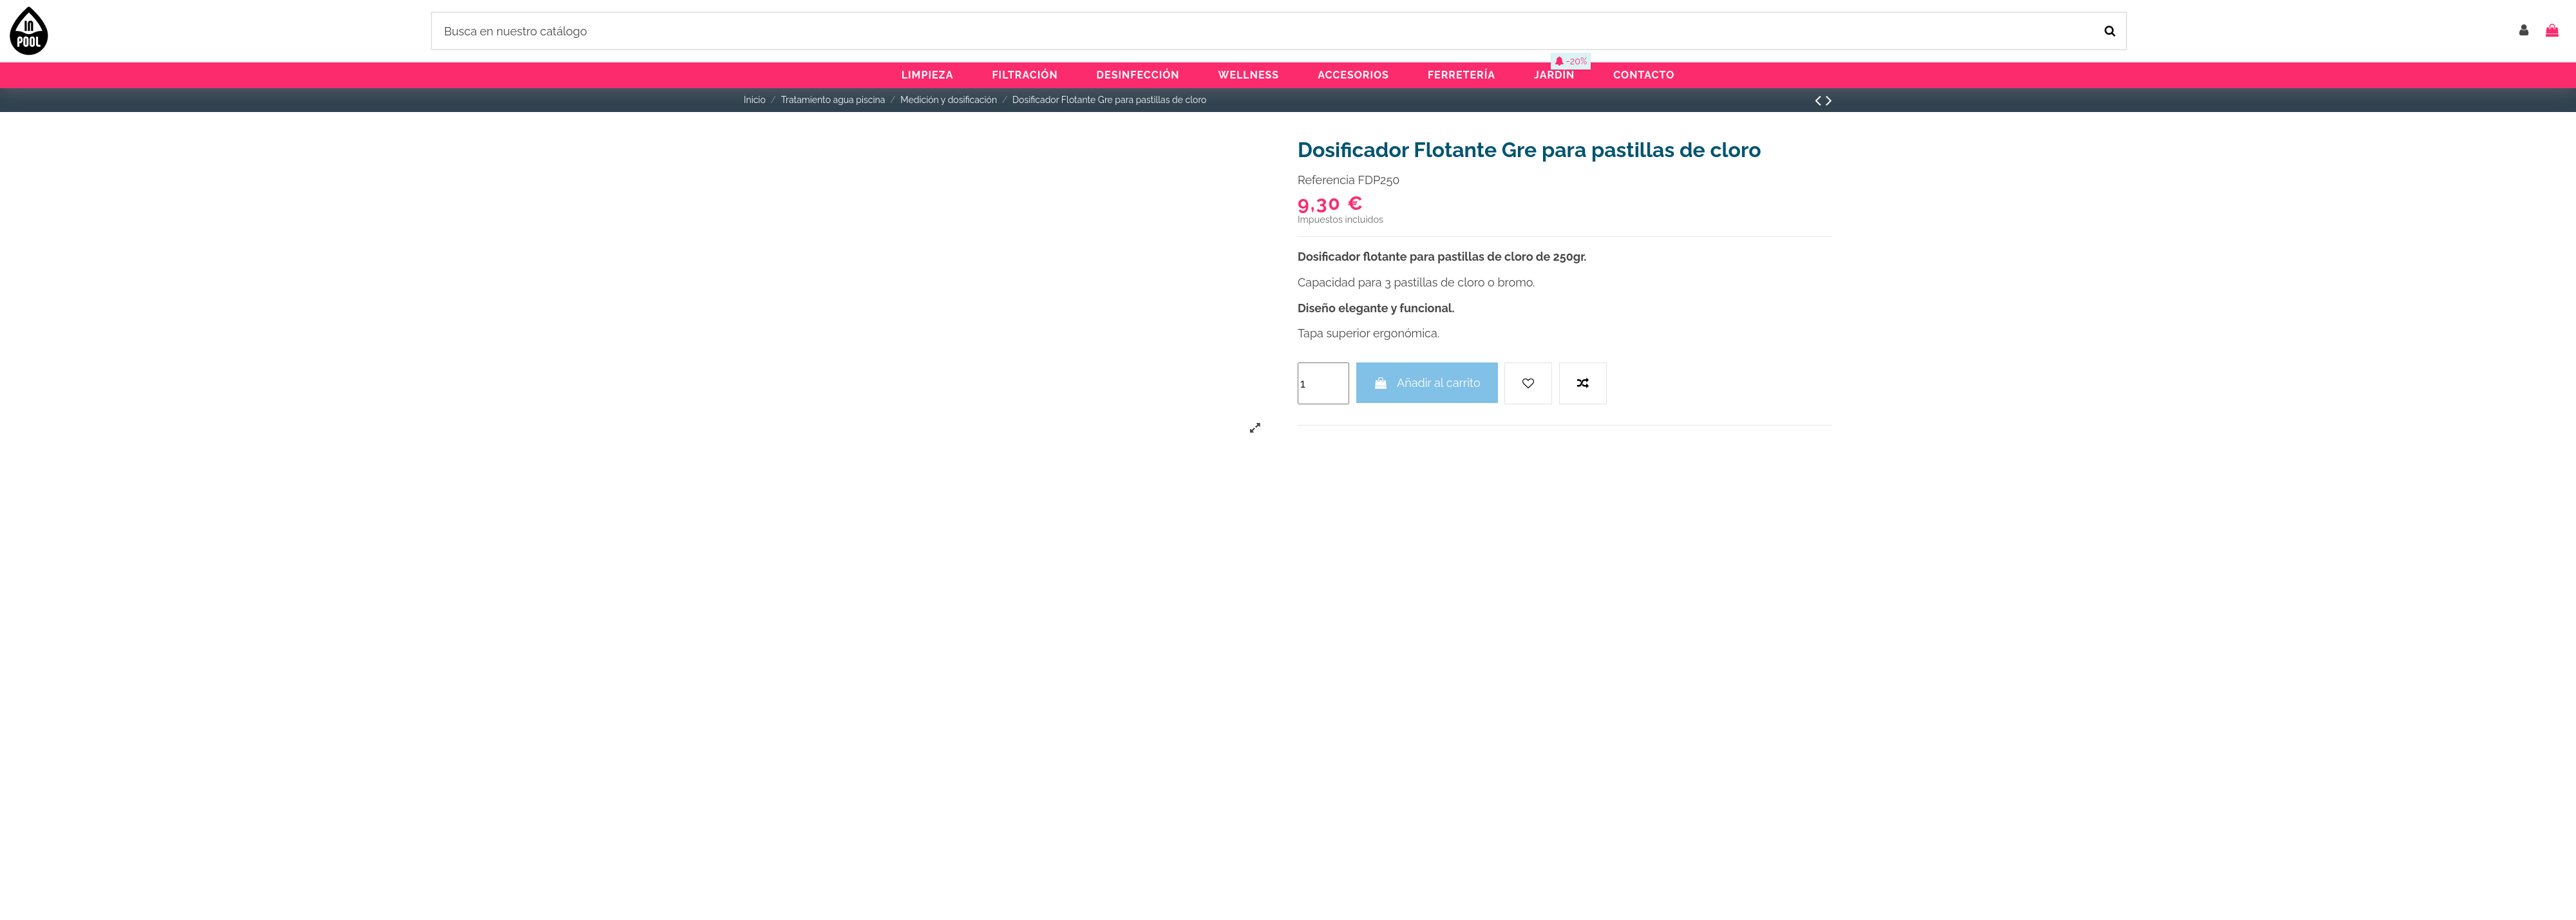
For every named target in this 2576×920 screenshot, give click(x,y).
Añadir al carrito (1427, 383)
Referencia (1326, 180)
